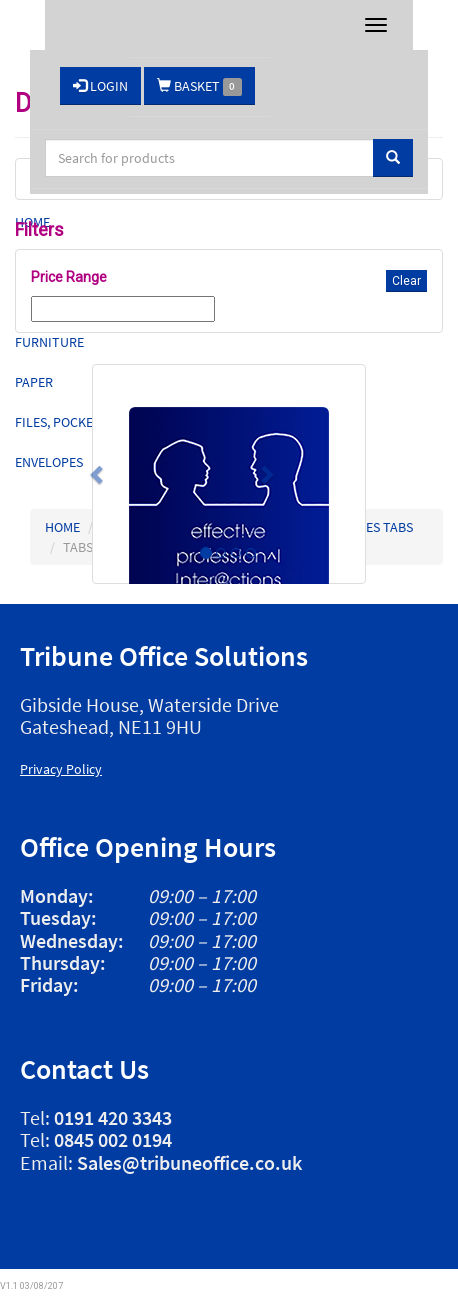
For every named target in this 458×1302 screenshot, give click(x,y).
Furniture (49, 342)
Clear (406, 281)
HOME (62, 527)
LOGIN (100, 86)
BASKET (199, 86)
